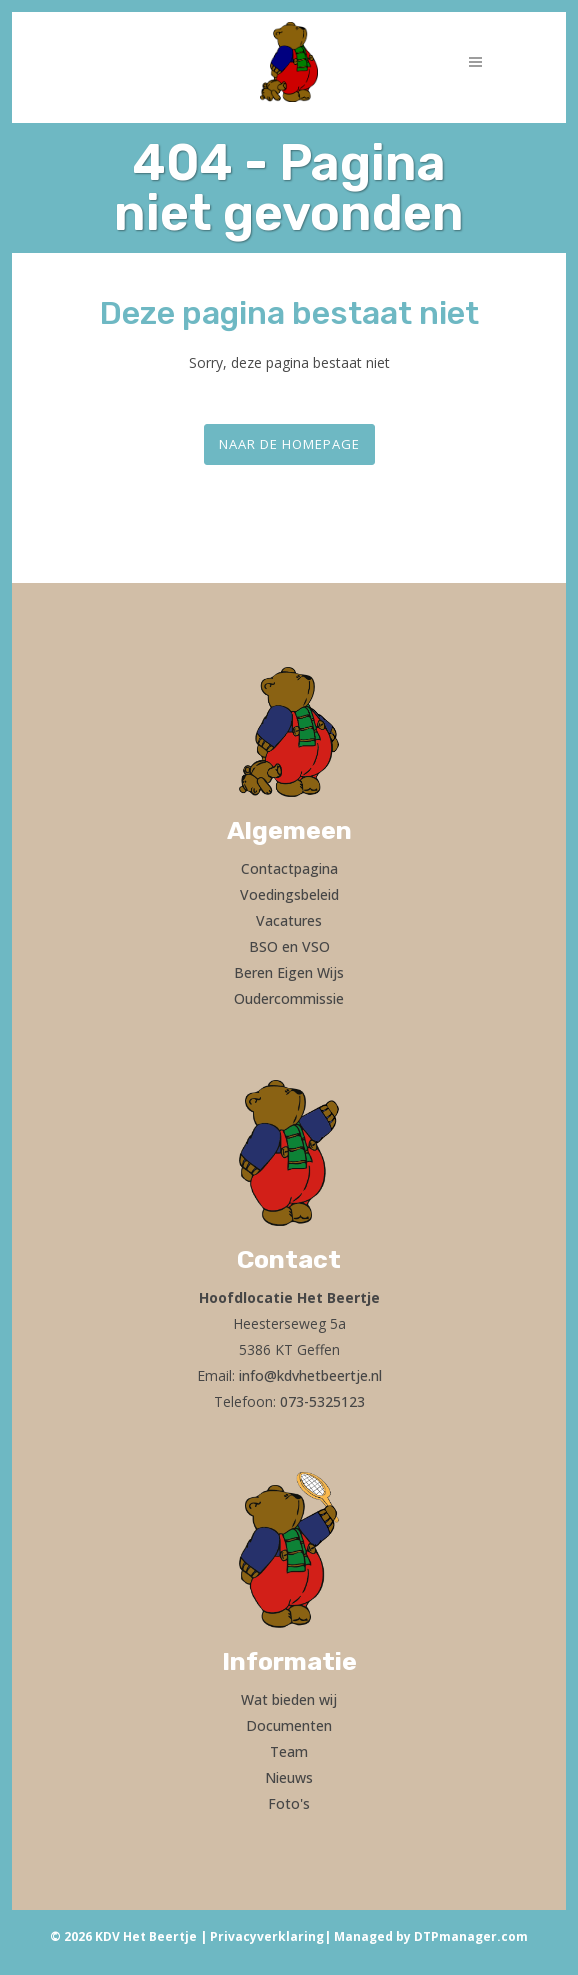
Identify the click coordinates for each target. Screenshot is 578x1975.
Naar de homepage (289, 444)
